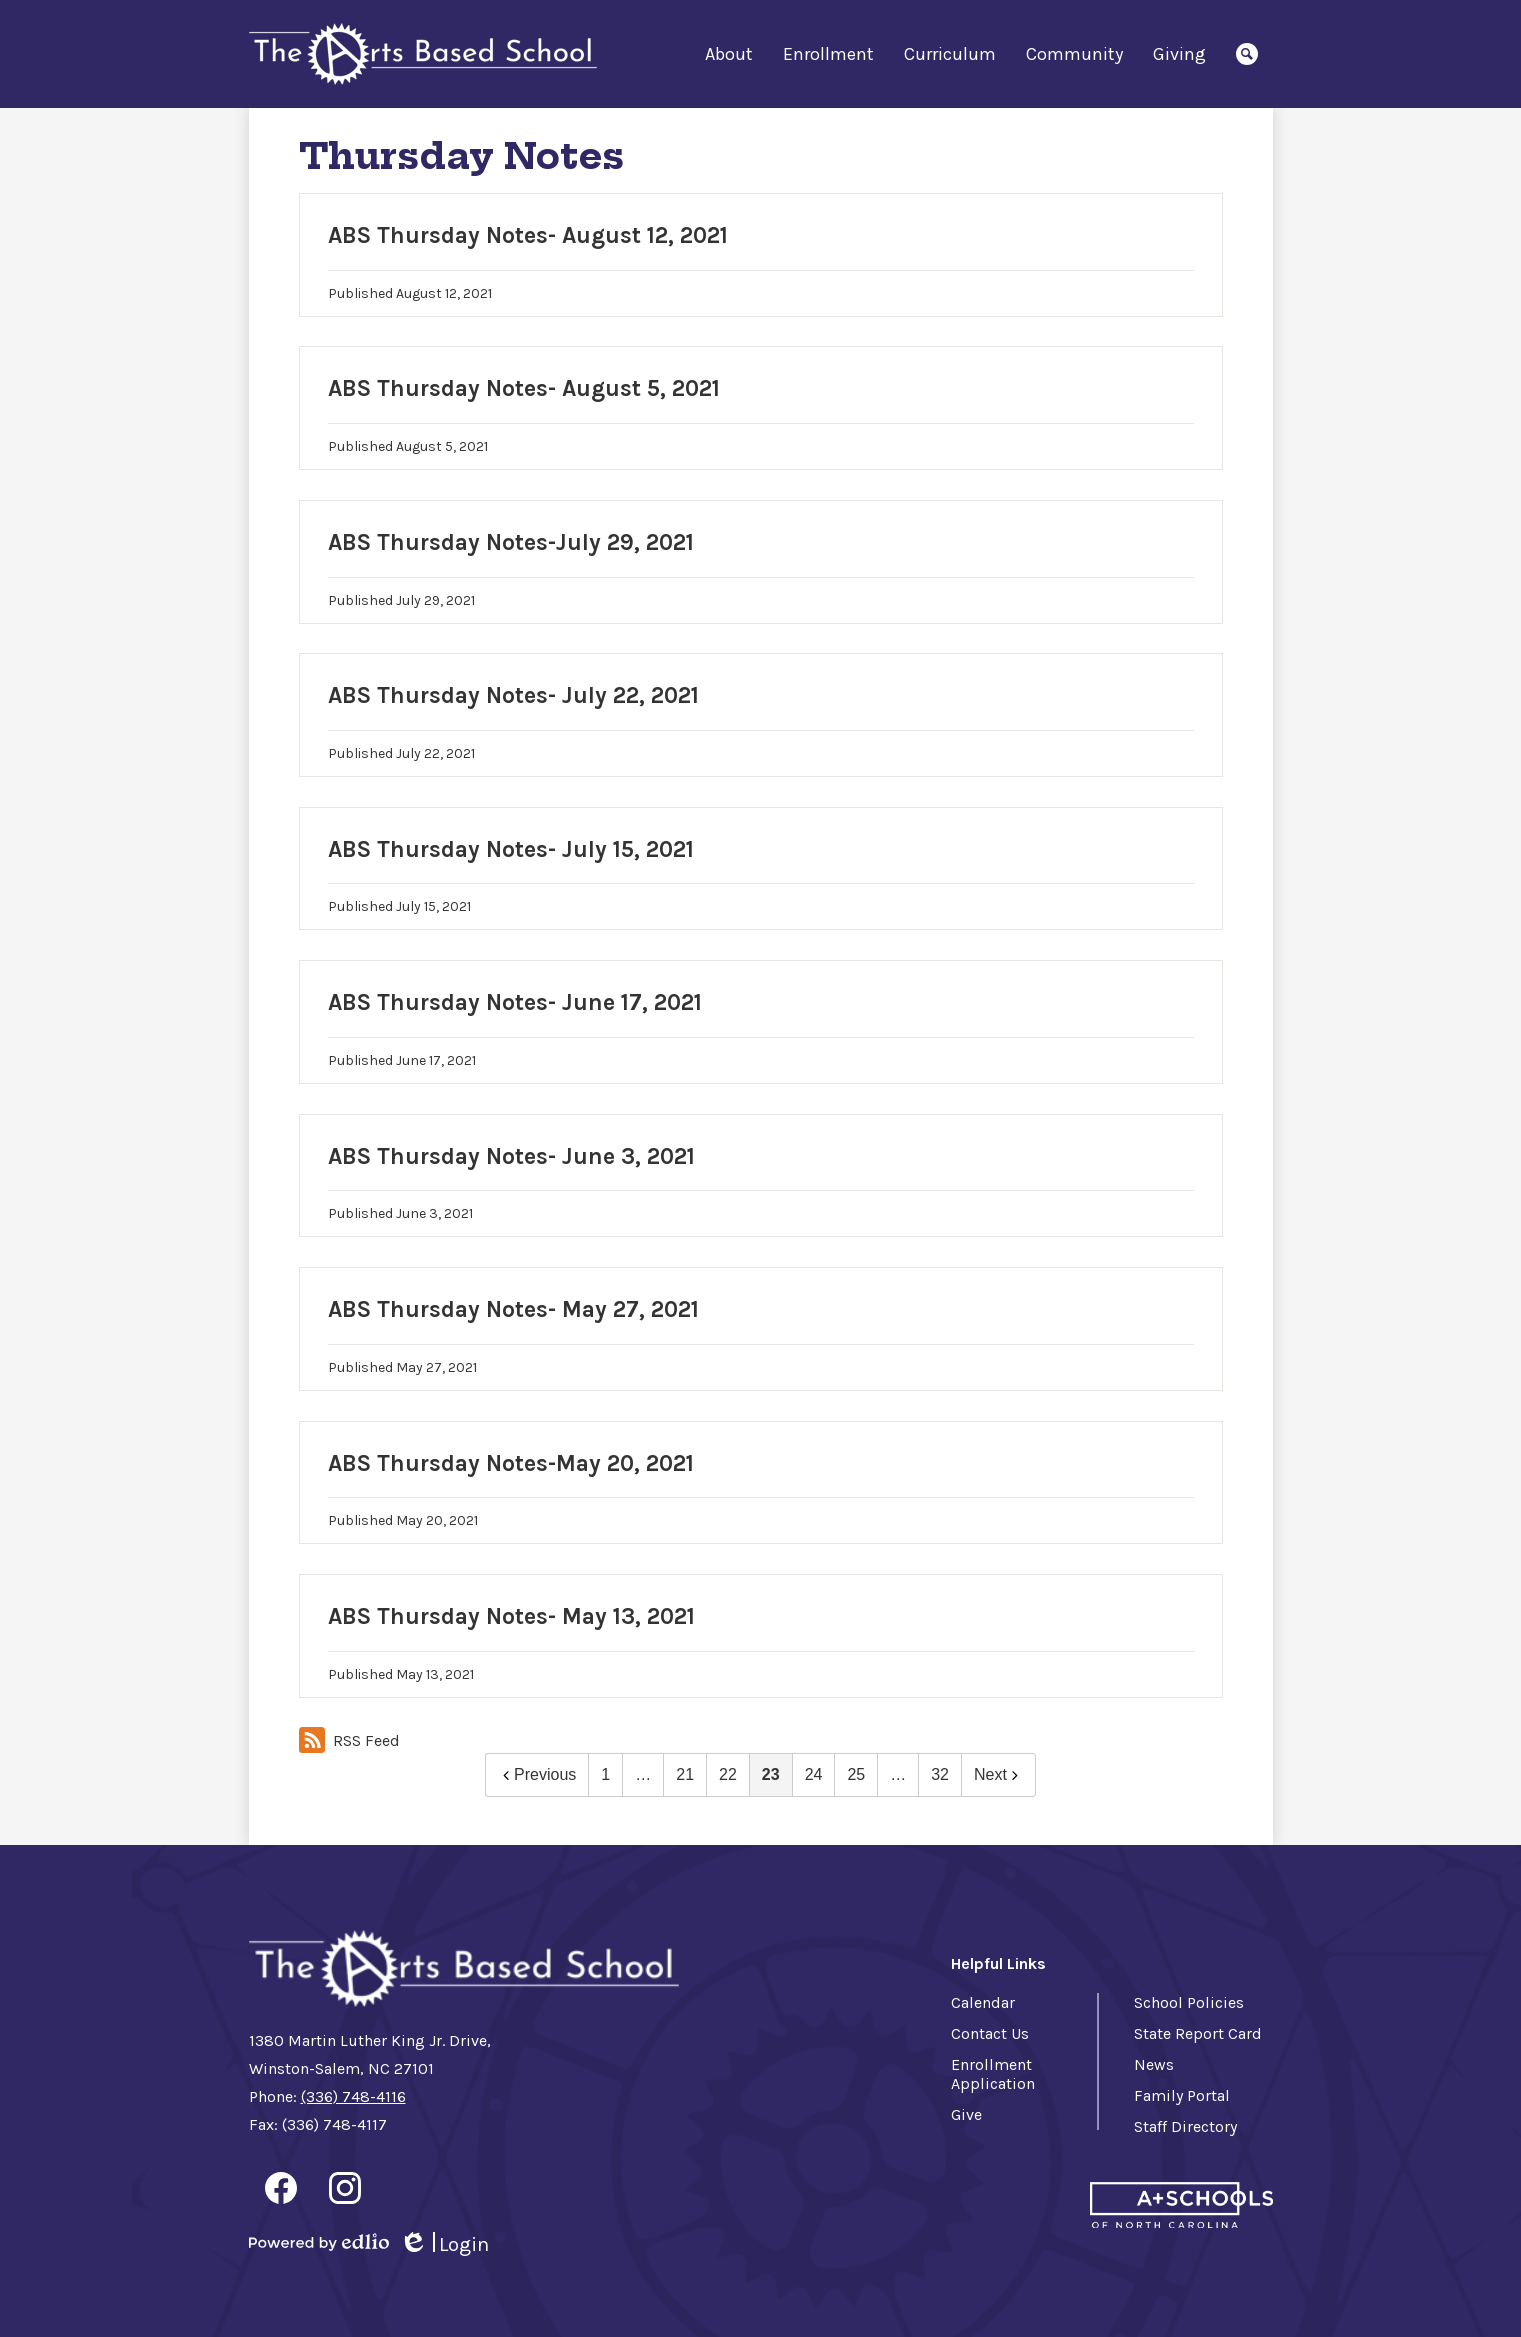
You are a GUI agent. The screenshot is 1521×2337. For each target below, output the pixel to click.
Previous (537, 1774)
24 (814, 1774)
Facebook (281, 2192)
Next (998, 1774)
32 (940, 1774)
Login (444, 2244)
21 (685, 1774)
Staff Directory (1185, 2126)
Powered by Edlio (319, 2242)
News (1154, 2064)
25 (856, 1774)
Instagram (345, 2192)
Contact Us (990, 2033)
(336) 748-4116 (353, 2096)
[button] (729, 54)
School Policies (1189, 2002)
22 (728, 1774)
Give (966, 2114)
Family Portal (1182, 2095)
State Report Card (1198, 2033)
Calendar (983, 2002)
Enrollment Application (993, 2074)
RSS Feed (349, 1740)
